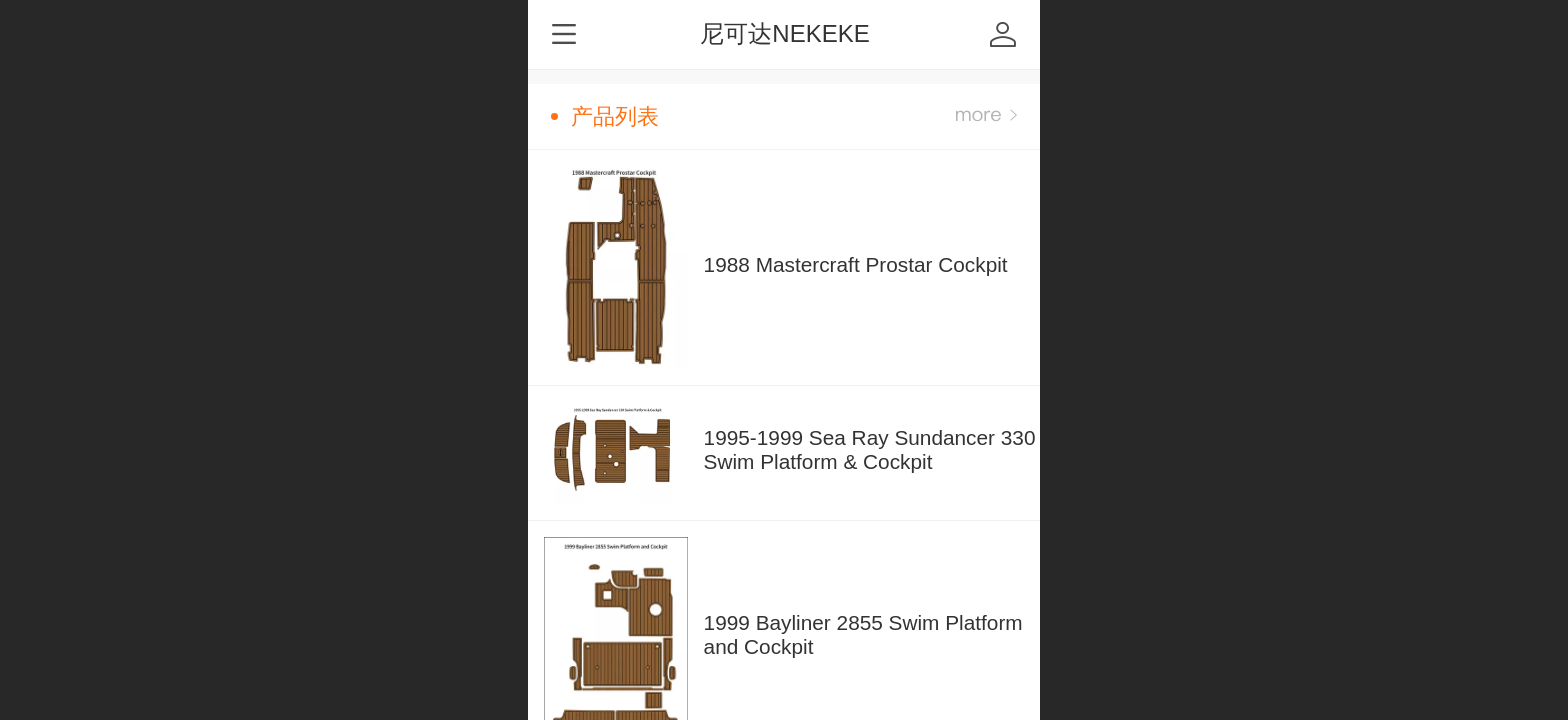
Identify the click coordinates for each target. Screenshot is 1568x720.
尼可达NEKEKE (784, 33)
